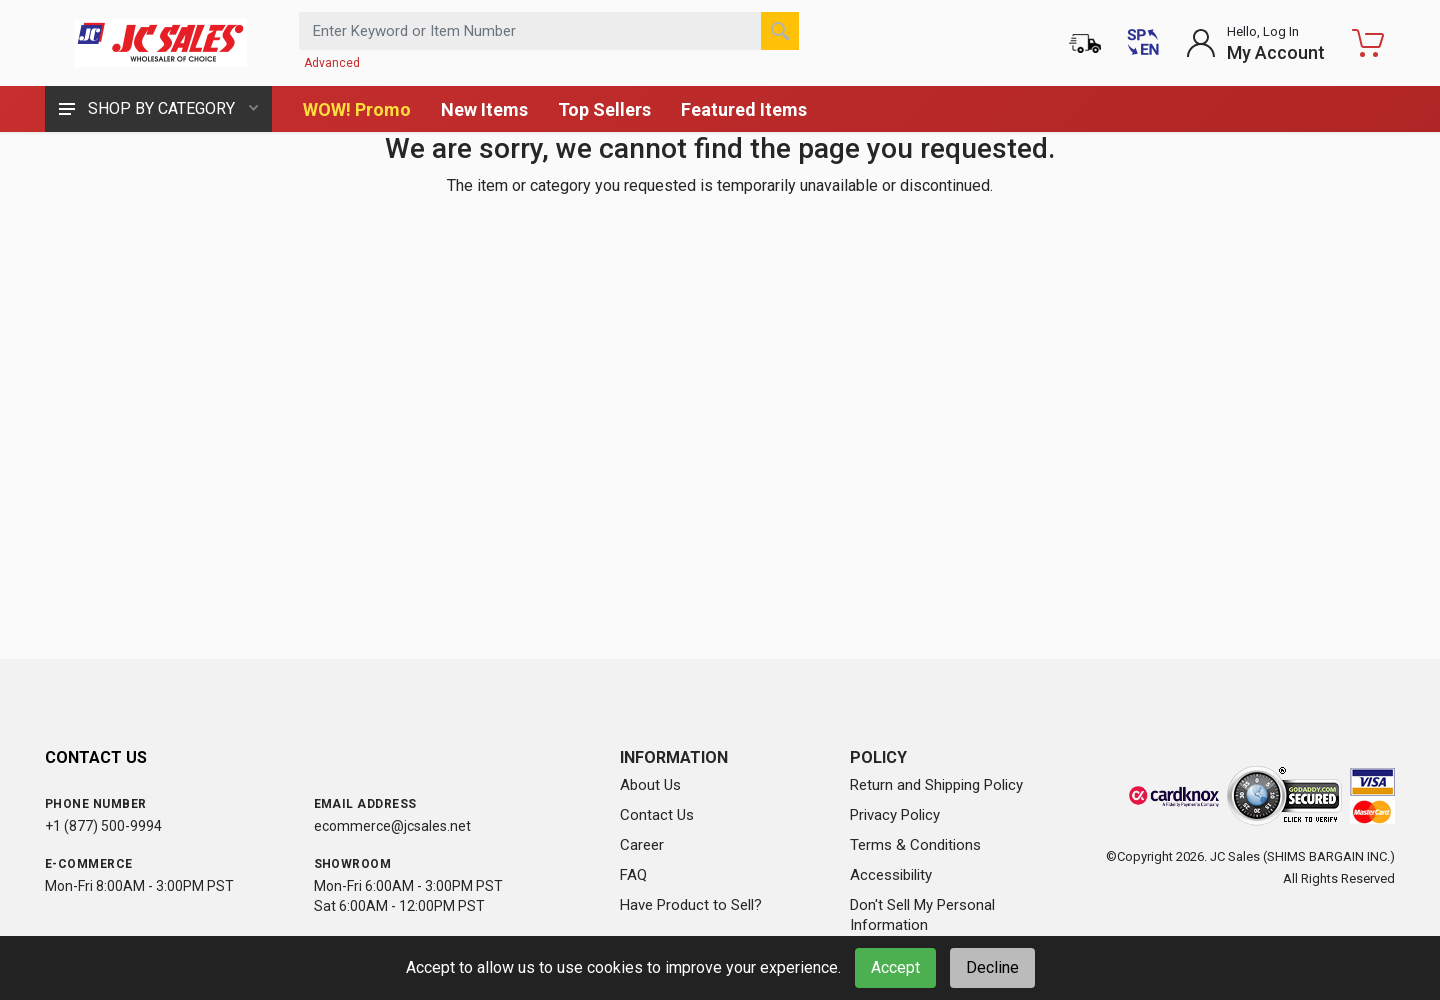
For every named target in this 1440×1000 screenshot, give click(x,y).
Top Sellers (604, 109)
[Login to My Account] (1255, 43)
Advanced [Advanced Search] (332, 63)
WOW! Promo (357, 109)
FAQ (633, 875)
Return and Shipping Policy (936, 785)
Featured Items (744, 109)
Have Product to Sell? (691, 905)
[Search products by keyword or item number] (549, 31)
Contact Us (657, 815)
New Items (484, 109)
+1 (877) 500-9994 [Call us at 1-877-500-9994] (103, 826)
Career (642, 845)
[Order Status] (1085, 43)
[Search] (780, 31)
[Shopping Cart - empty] (1368, 43)
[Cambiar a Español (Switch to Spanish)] (1143, 43)
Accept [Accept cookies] (895, 967)
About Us (650, 785)
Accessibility (891, 875)
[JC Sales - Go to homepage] (160, 43)
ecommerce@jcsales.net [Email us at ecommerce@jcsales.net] (392, 826)
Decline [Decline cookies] (992, 967)
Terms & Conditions (915, 845)
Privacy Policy (895, 815)
